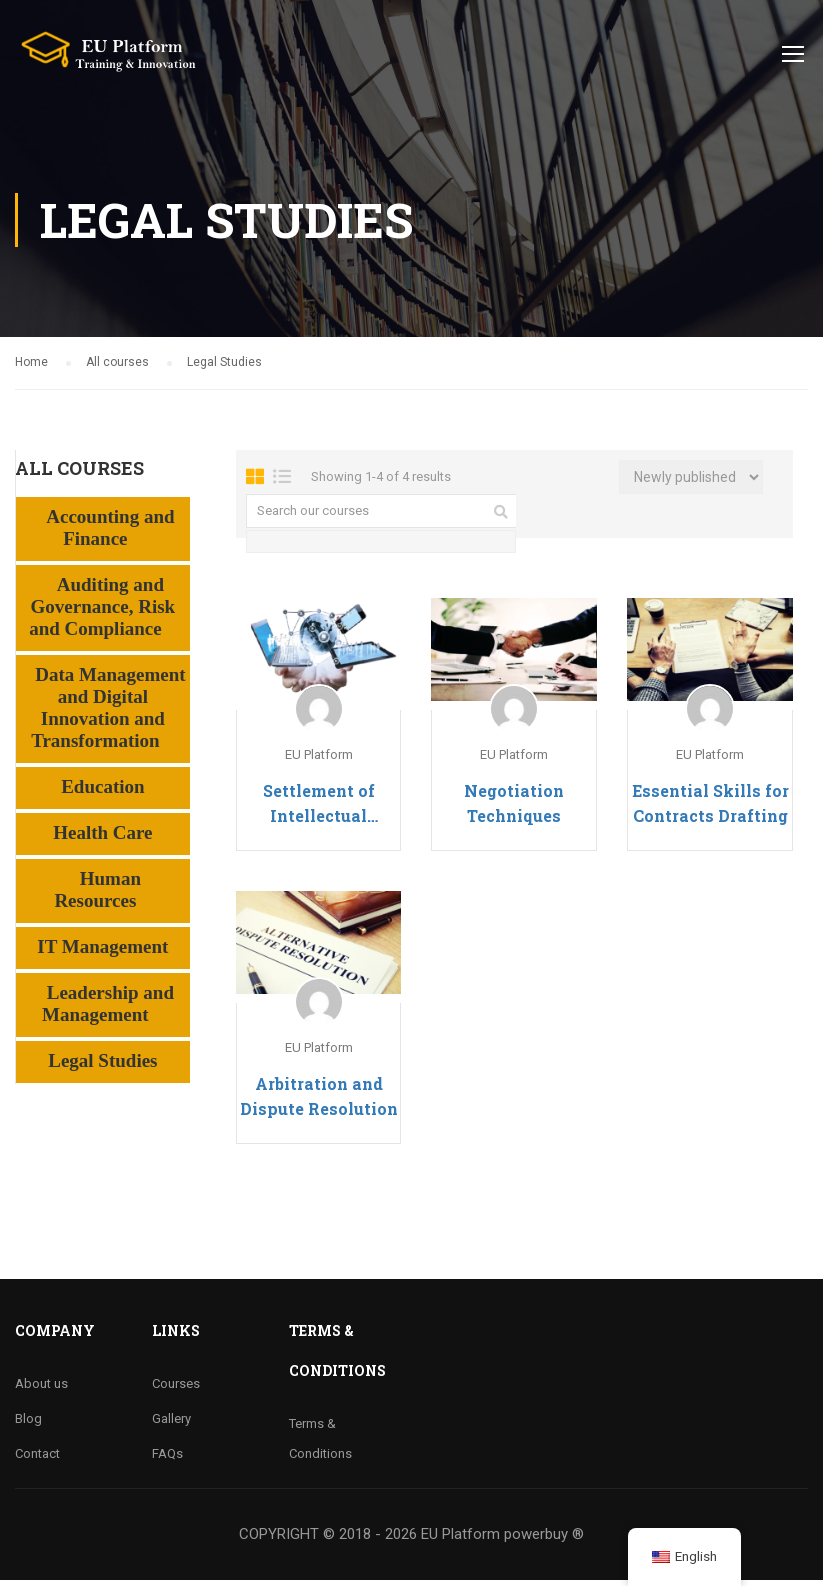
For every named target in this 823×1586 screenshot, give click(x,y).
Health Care (102, 838)
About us (41, 1389)
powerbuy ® (544, 1540)
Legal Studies (102, 1066)
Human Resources (97, 895)
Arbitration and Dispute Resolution (319, 1102)
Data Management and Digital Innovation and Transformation (108, 713)
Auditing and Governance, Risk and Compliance (102, 612)
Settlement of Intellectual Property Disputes (318, 810)
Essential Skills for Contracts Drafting (710, 809)
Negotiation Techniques (514, 809)
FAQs (167, 1459)
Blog (28, 1424)
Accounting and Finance (110, 533)
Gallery (171, 1424)
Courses (176, 1389)
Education (102, 792)
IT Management (102, 952)
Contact (37, 1459)
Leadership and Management (108, 1009)
